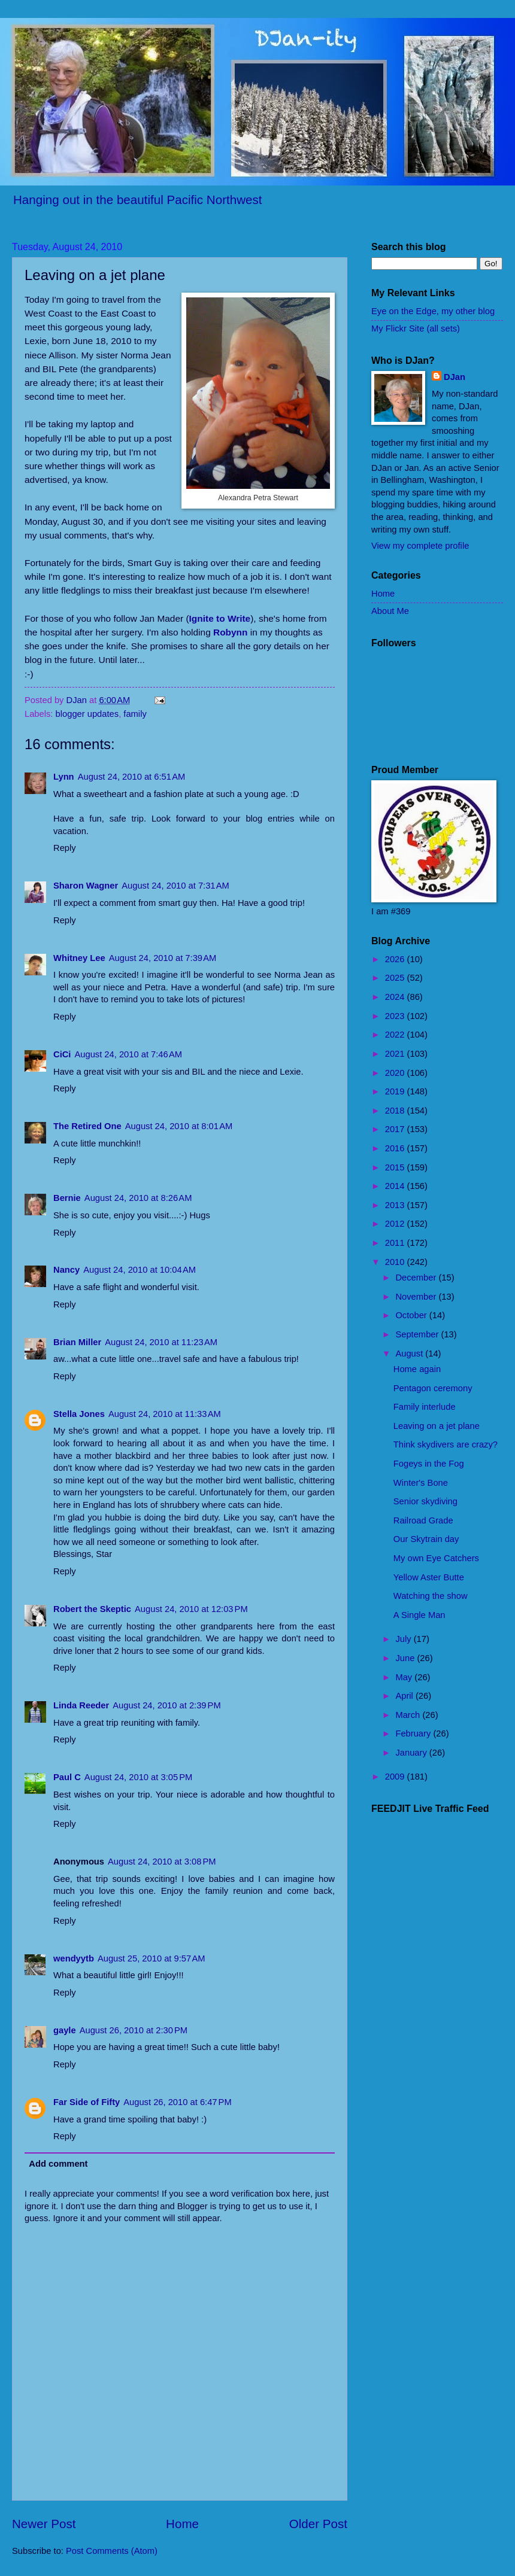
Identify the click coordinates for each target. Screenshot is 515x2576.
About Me (390, 611)
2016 (396, 1148)
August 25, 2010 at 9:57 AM (151, 1958)
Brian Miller (77, 1342)
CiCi (62, 1054)
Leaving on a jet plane (436, 1426)
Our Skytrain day (426, 1539)
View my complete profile (420, 546)
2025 (396, 978)
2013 (396, 1205)
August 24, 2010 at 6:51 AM (132, 776)
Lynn (63, 776)
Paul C (67, 1777)
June (406, 1658)
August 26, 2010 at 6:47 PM (177, 2102)
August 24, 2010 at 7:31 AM (175, 885)
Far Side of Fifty (86, 2102)
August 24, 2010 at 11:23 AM (161, 1342)
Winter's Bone (420, 1483)
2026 (396, 959)
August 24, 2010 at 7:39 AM (163, 958)
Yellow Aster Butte (428, 1577)
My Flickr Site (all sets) (415, 328)
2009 (396, 1776)
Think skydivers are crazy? (445, 1444)
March (408, 1715)
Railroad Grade (423, 1520)
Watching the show (430, 1596)
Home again (417, 1369)
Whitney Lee (79, 958)
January (412, 1752)
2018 (396, 1110)
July (404, 1639)
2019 (396, 1091)
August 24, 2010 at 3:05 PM (138, 1777)
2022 (396, 1034)
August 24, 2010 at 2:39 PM (166, 1705)
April (405, 1696)
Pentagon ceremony (432, 1388)
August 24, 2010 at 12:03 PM (191, 1609)
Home (182, 2524)
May (404, 1677)
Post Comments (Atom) (111, 2551)
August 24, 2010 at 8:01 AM (179, 1126)
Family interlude (424, 1407)
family (134, 714)
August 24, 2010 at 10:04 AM (139, 1270)
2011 (396, 1243)
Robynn (230, 632)
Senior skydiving (425, 1501)
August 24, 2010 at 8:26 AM (138, 1198)
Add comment (58, 2164)
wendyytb (73, 1958)
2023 (396, 1016)
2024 (396, 997)
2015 (396, 1167)
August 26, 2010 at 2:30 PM (133, 2030)
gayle (64, 2030)
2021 (396, 1054)
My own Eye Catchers (436, 1558)
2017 (396, 1129)
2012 (396, 1223)
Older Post (318, 2524)
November (416, 1296)
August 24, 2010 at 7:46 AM (128, 1054)
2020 (396, 1073)
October (412, 1315)
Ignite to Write (220, 618)
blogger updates (87, 714)
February (414, 1733)
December (416, 1277)
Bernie (67, 1198)
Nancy (66, 1270)
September (418, 1334)
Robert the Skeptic (92, 1609)
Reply (64, 848)
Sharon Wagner (85, 885)
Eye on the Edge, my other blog (433, 311)
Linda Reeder (81, 1705)
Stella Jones (79, 1414)
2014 (396, 1186)
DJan (454, 377)
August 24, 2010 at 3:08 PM (162, 1861)
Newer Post (43, 2524)
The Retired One (87, 1126)
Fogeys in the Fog (428, 1463)
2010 (396, 1262)
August (410, 1353)
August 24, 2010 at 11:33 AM (164, 1414)
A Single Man (419, 1615)
